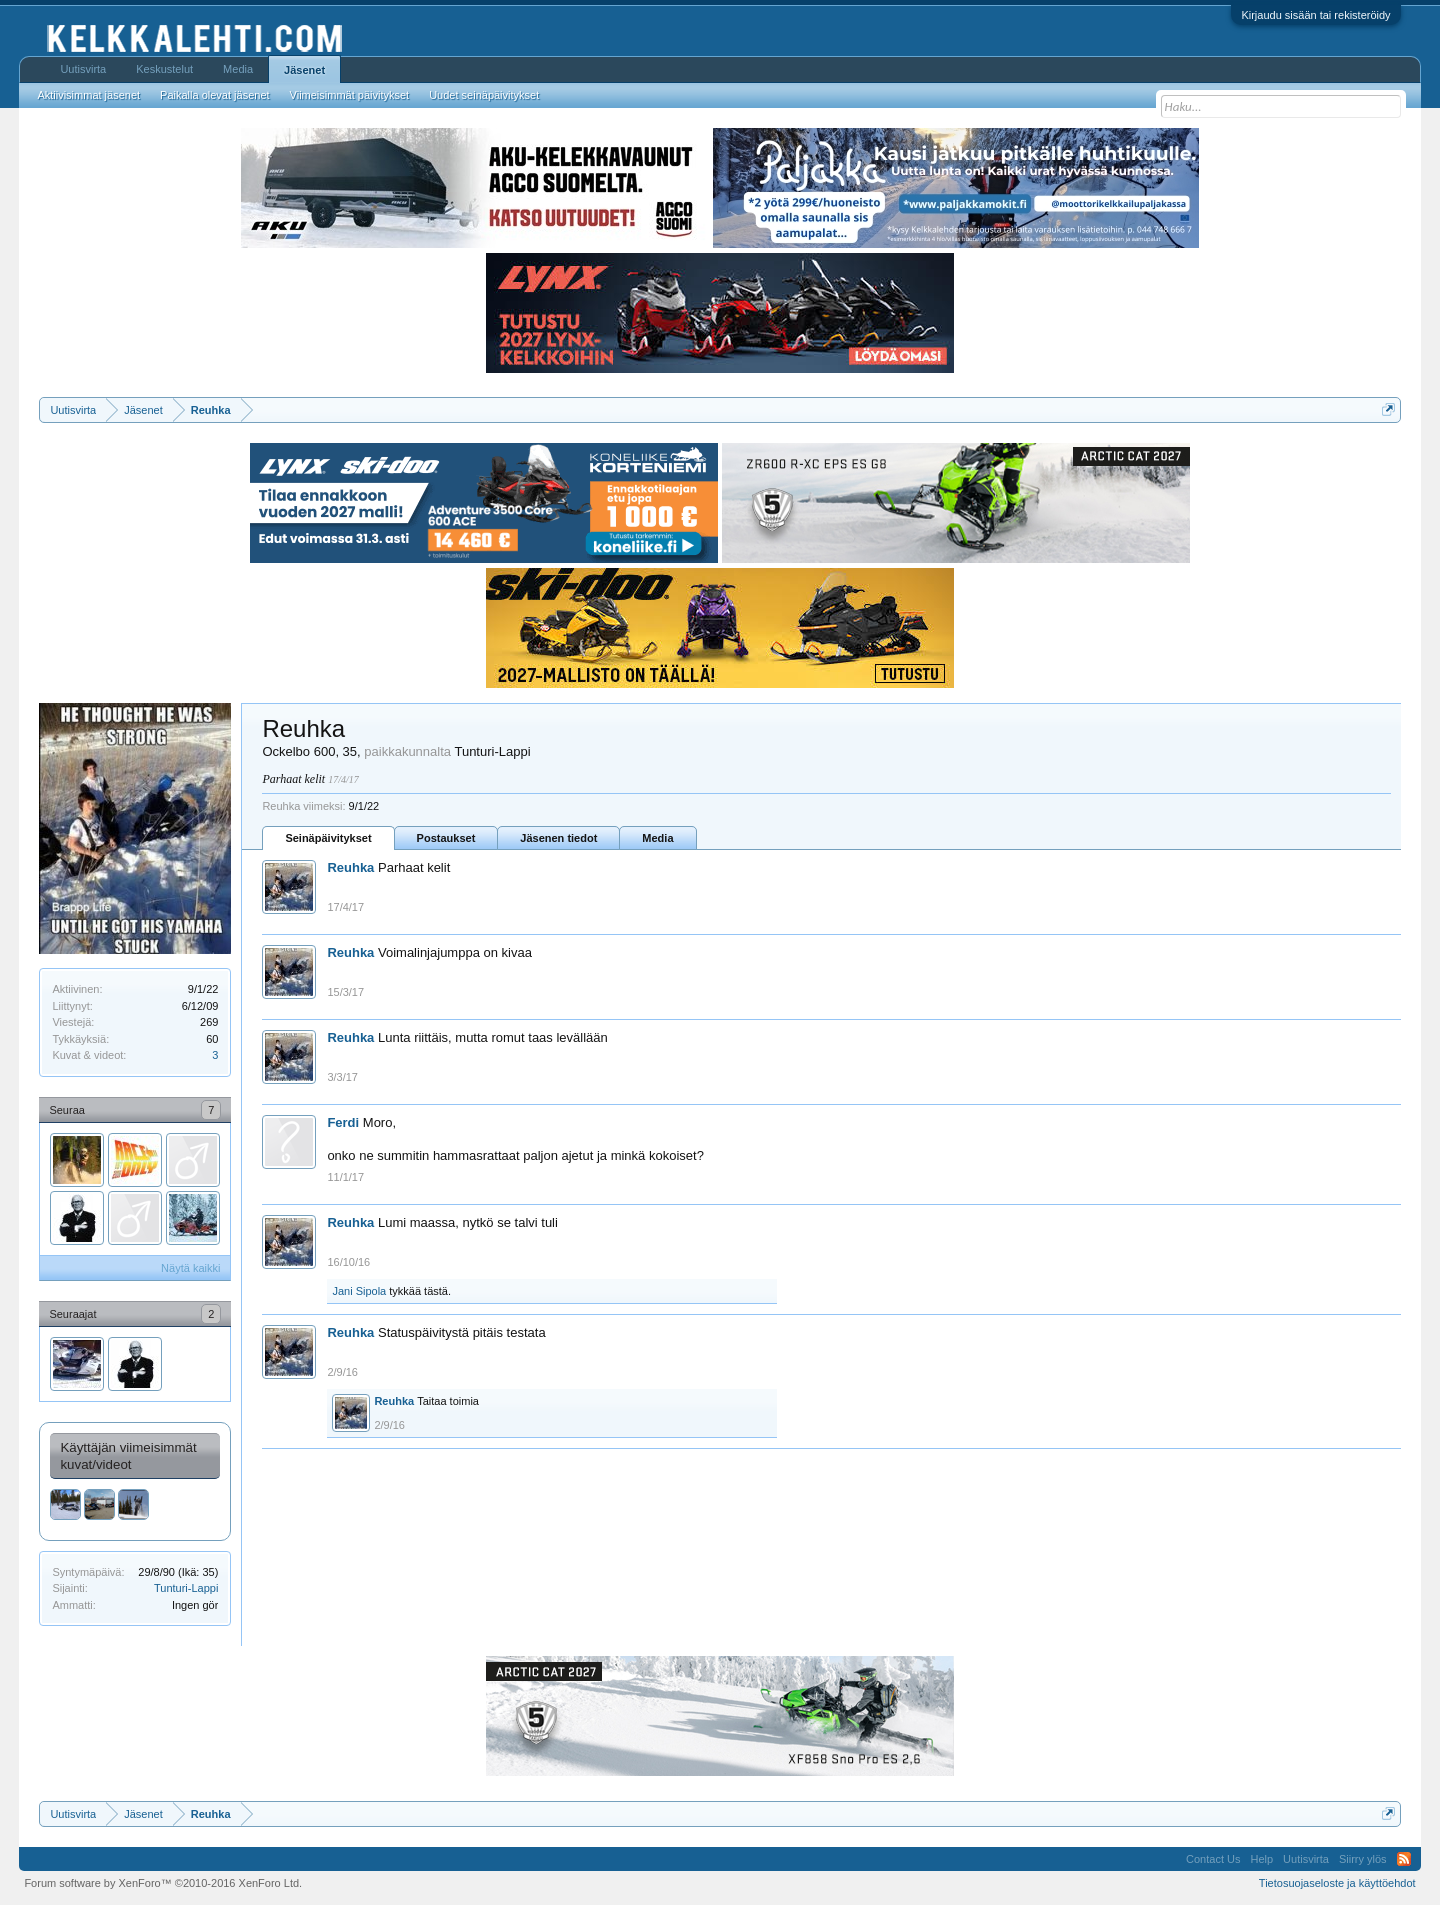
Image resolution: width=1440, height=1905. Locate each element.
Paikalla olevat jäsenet (214, 95)
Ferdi (343, 1122)
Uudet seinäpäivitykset (484, 95)
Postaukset (446, 838)
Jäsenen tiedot (558, 838)
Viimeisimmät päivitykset (350, 95)
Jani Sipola (359, 1291)
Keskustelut (164, 69)
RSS (1404, 1859)
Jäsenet (304, 70)
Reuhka (350, 867)
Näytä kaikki (190, 1268)
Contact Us (1213, 1859)
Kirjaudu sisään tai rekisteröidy (1315, 15)
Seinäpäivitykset (328, 838)
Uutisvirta (83, 69)
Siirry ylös (1363, 1859)
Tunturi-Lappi (186, 1588)
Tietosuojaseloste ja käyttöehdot (1337, 1883)
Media (657, 838)
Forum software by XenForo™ (163, 1883)
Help (1261, 1859)
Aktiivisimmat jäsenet (88, 95)
